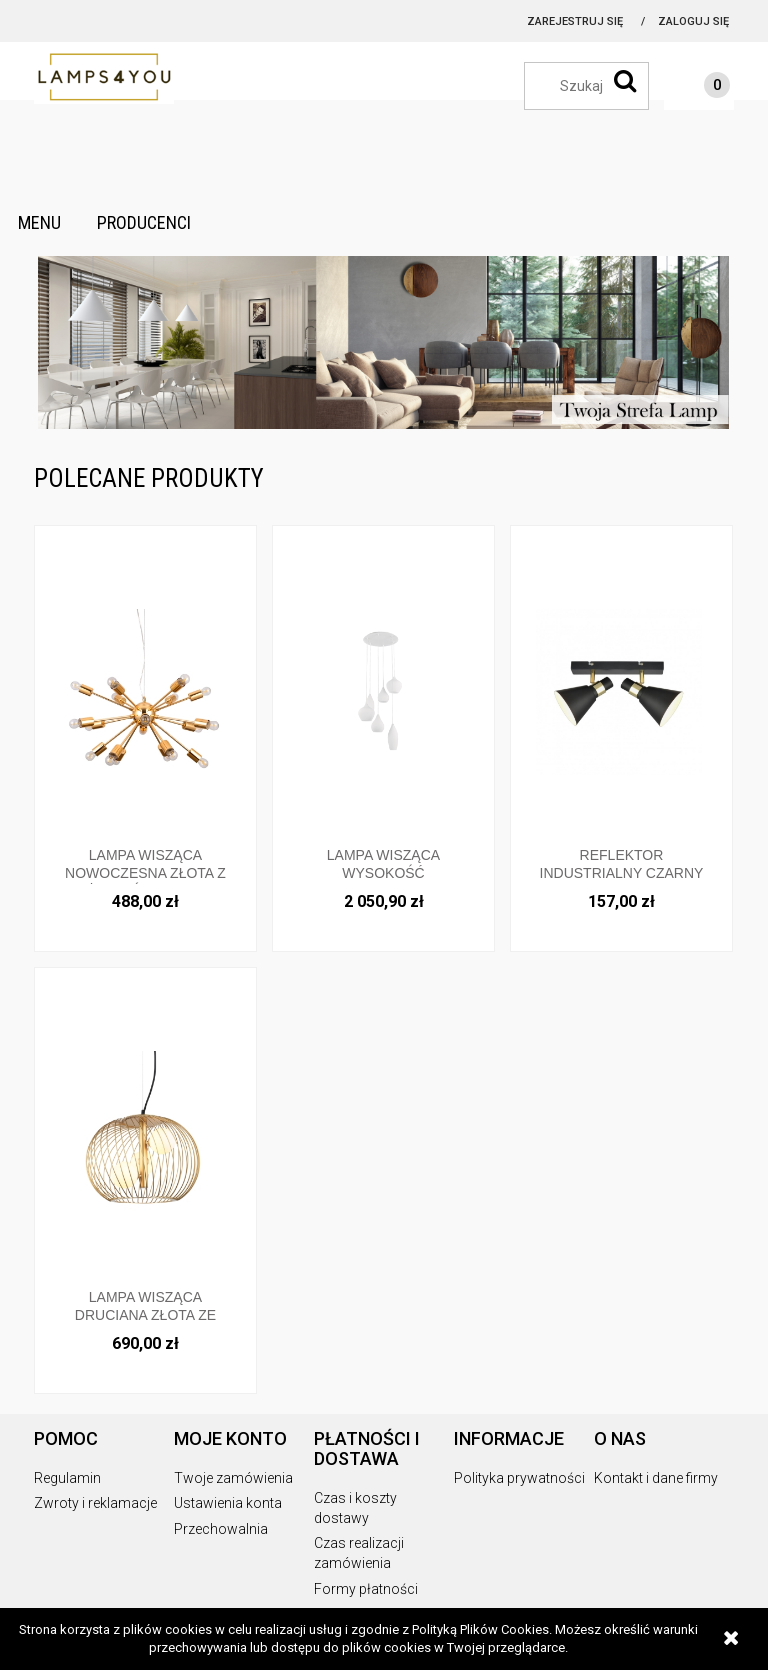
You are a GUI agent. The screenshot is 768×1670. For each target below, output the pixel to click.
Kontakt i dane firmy (656, 1478)
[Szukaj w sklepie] (596, 86)
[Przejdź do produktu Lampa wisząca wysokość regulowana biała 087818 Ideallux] (383, 691)
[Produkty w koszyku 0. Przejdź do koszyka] (697, 88)
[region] (383, 342)
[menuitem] (39, 223)
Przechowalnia (221, 1529)
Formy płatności (366, 1589)
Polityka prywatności (519, 1478)
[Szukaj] (625, 81)
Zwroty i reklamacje (95, 1503)
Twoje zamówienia (233, 1478)
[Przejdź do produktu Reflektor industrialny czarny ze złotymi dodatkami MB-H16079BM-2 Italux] (621, 691)
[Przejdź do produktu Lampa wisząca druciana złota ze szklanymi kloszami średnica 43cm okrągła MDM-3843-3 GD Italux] (145, 1133)
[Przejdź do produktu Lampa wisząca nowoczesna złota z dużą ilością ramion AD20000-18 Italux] (145, 691)
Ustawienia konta (228, 1503)
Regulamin (67, 1478)
